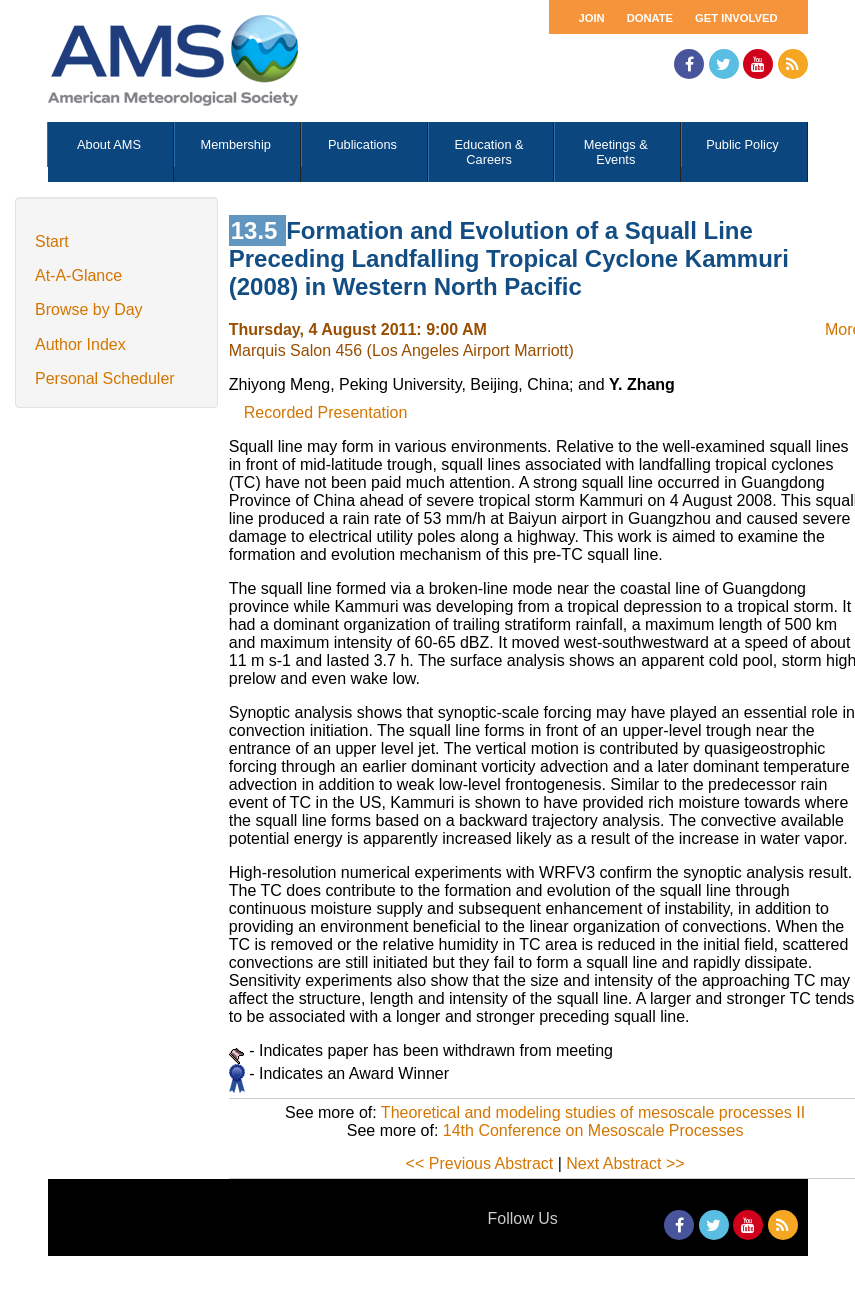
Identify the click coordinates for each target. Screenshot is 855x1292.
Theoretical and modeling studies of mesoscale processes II (593, 1112)
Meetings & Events (616, 152)
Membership (236, 144)
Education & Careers (489, 152)
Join (592, 18)
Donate (650, 18)
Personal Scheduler (105, 378)
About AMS (109, 144)
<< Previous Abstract (480, 1163)
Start (52, 241)
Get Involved (736, 18)
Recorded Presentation (326, 412)
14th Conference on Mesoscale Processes (593, 1130)
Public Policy (742, 144)
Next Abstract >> (625, 1163)
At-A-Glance (78, 275)
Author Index (80, 344)
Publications (362, 144)
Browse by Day (89, 309)
